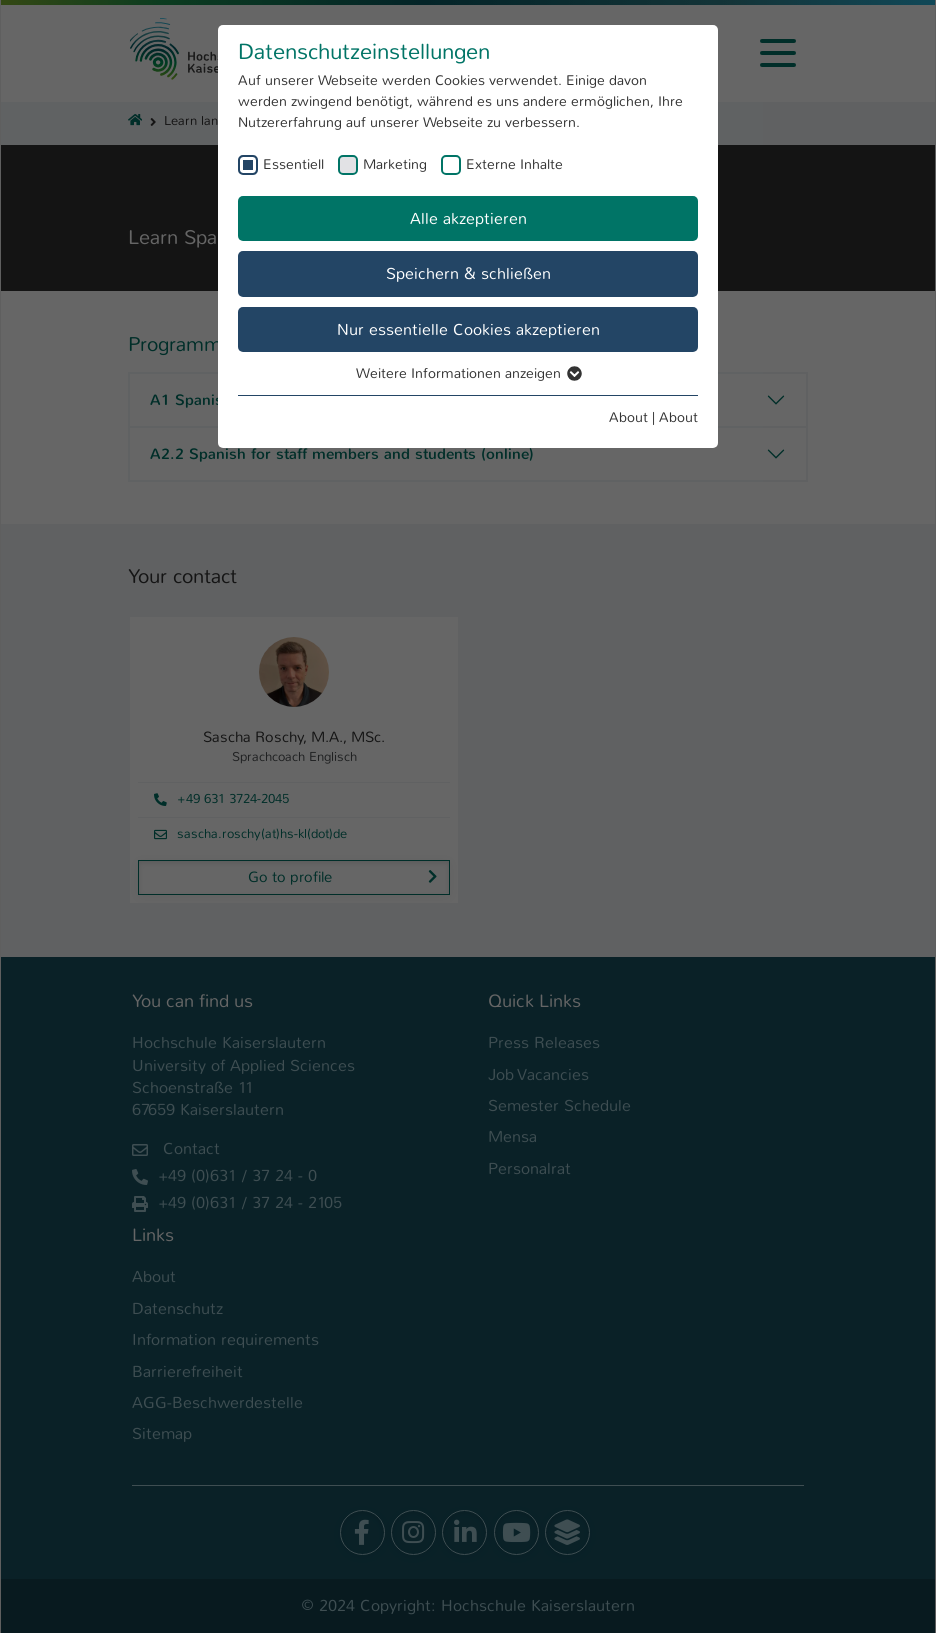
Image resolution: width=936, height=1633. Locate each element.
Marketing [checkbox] (395, 164)
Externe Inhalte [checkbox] (514, 164)
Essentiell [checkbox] (293, 164)
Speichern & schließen (468, 273)
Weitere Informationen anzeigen (468, 373)
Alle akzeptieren (468, 218)
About (628, 417)
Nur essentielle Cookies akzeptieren (468, 329)
